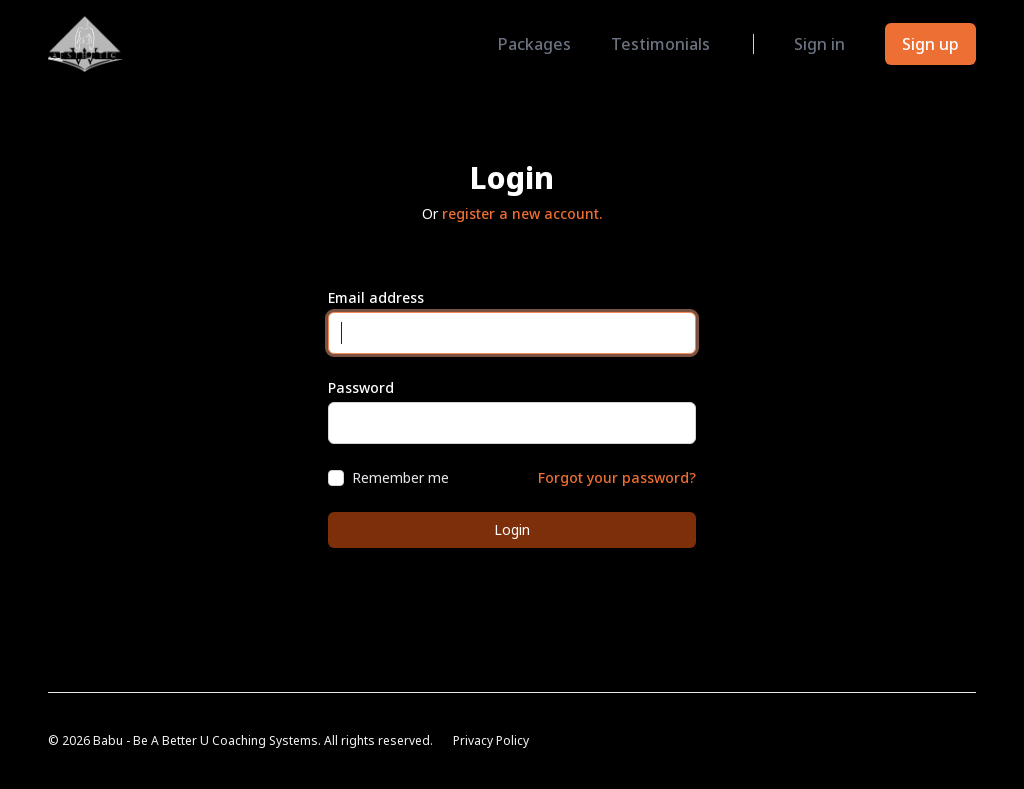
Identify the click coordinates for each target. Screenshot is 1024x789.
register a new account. (522, 213)
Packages (534, 44)
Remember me (400, 477)
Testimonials (660, 44)
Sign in (819, 44)
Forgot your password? (617, 477)
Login (512, 529)
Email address (376, 297)
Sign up (930, 44)
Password (361, 387)
